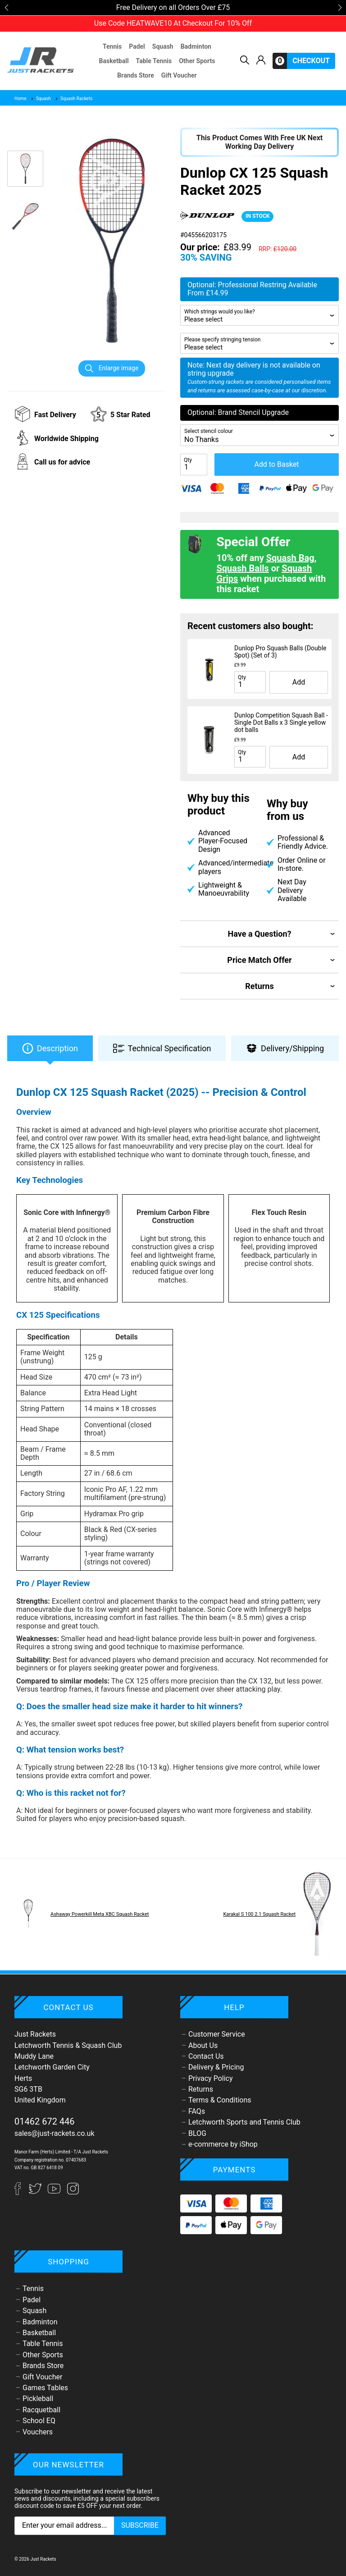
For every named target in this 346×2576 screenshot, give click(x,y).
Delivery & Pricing (216, 2067)
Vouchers (38, 2432)
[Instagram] (73, 2192)
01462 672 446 (44, 2121)
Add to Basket (276, 464)
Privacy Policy (210, 2078)
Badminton (196, 46)
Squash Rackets (73, 98)
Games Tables (45, 2387)
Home (20, 98)
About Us (203, 2045)
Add (298, 682)
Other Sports (197, 60)
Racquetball (41, 2410)
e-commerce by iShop (223, 2144)
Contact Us (206, 2056)
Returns (200, 2089)
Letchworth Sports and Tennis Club (244, 2122)
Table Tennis (154, 60)
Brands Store (135, 75)
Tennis (112, 46)
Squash (162, 46)
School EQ (39, 2420)
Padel (137, 46)
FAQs (196, 2111)
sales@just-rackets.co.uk (54, 2133)
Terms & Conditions (219, 2100)
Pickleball (38, 2398)
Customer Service (216, 2034)
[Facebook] (21, 2192)
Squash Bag (290, 557)
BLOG (197, 2133)
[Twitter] (36, 2192)
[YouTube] (55, 2192)
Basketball (114, 60)
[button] (6, 7)
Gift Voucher (179, 75)
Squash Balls (243, 568)
